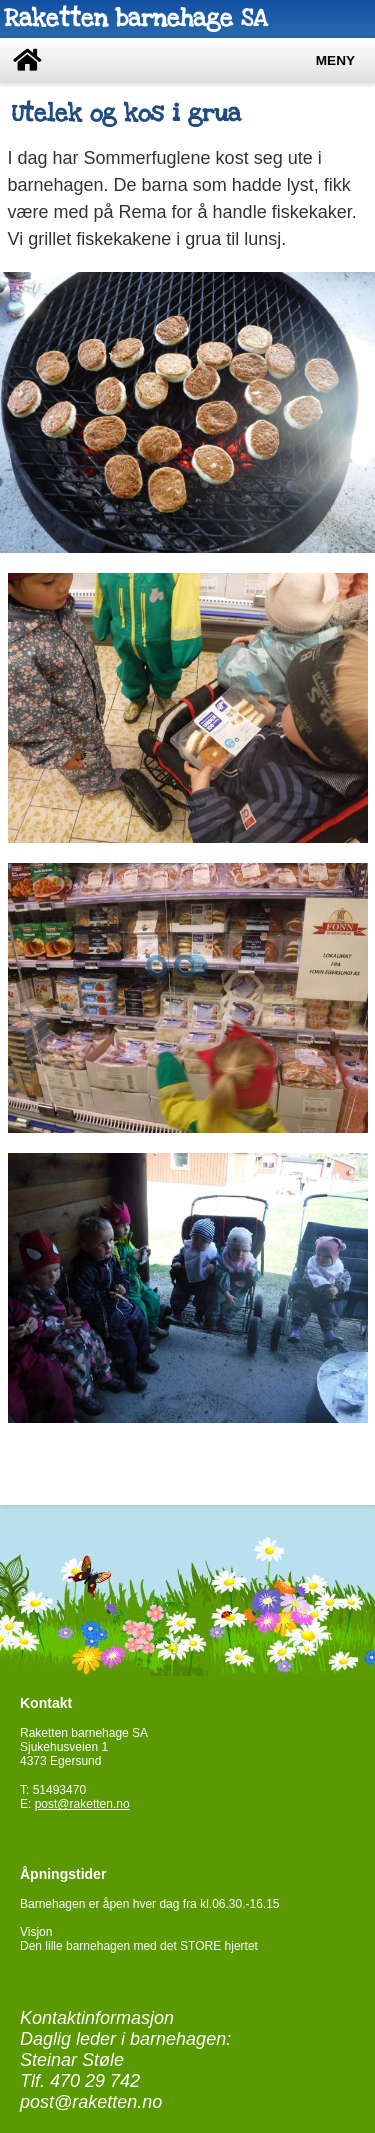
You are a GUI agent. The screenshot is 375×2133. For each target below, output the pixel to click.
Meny (335, 60)
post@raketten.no (82, 1804)
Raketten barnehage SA (135, 18)
